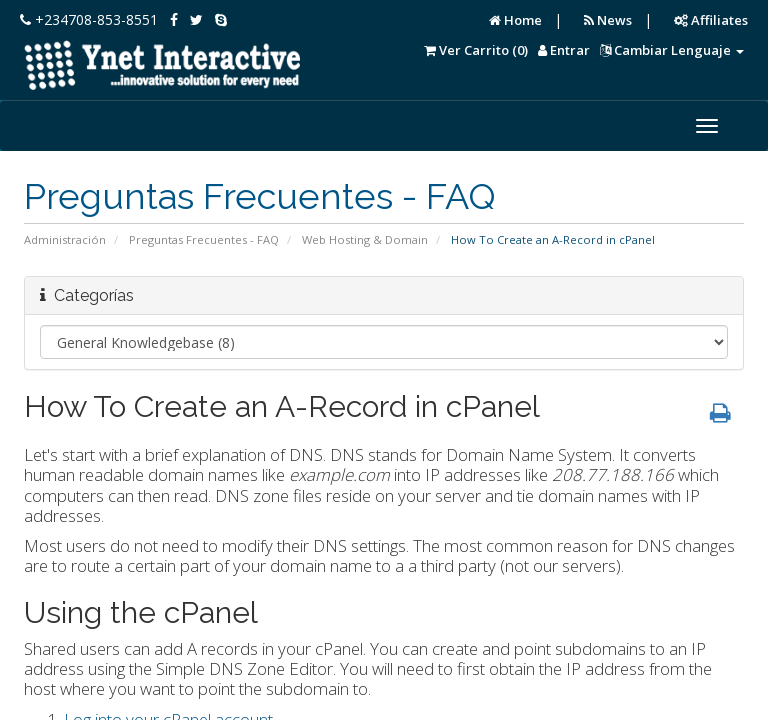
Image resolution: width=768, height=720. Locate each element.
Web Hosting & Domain (365, 239)
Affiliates (711, 20)
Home (515, 20)
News (608, 20)
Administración (65, 239)
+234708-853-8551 (89, 19)
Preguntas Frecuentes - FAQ (204, 239)
